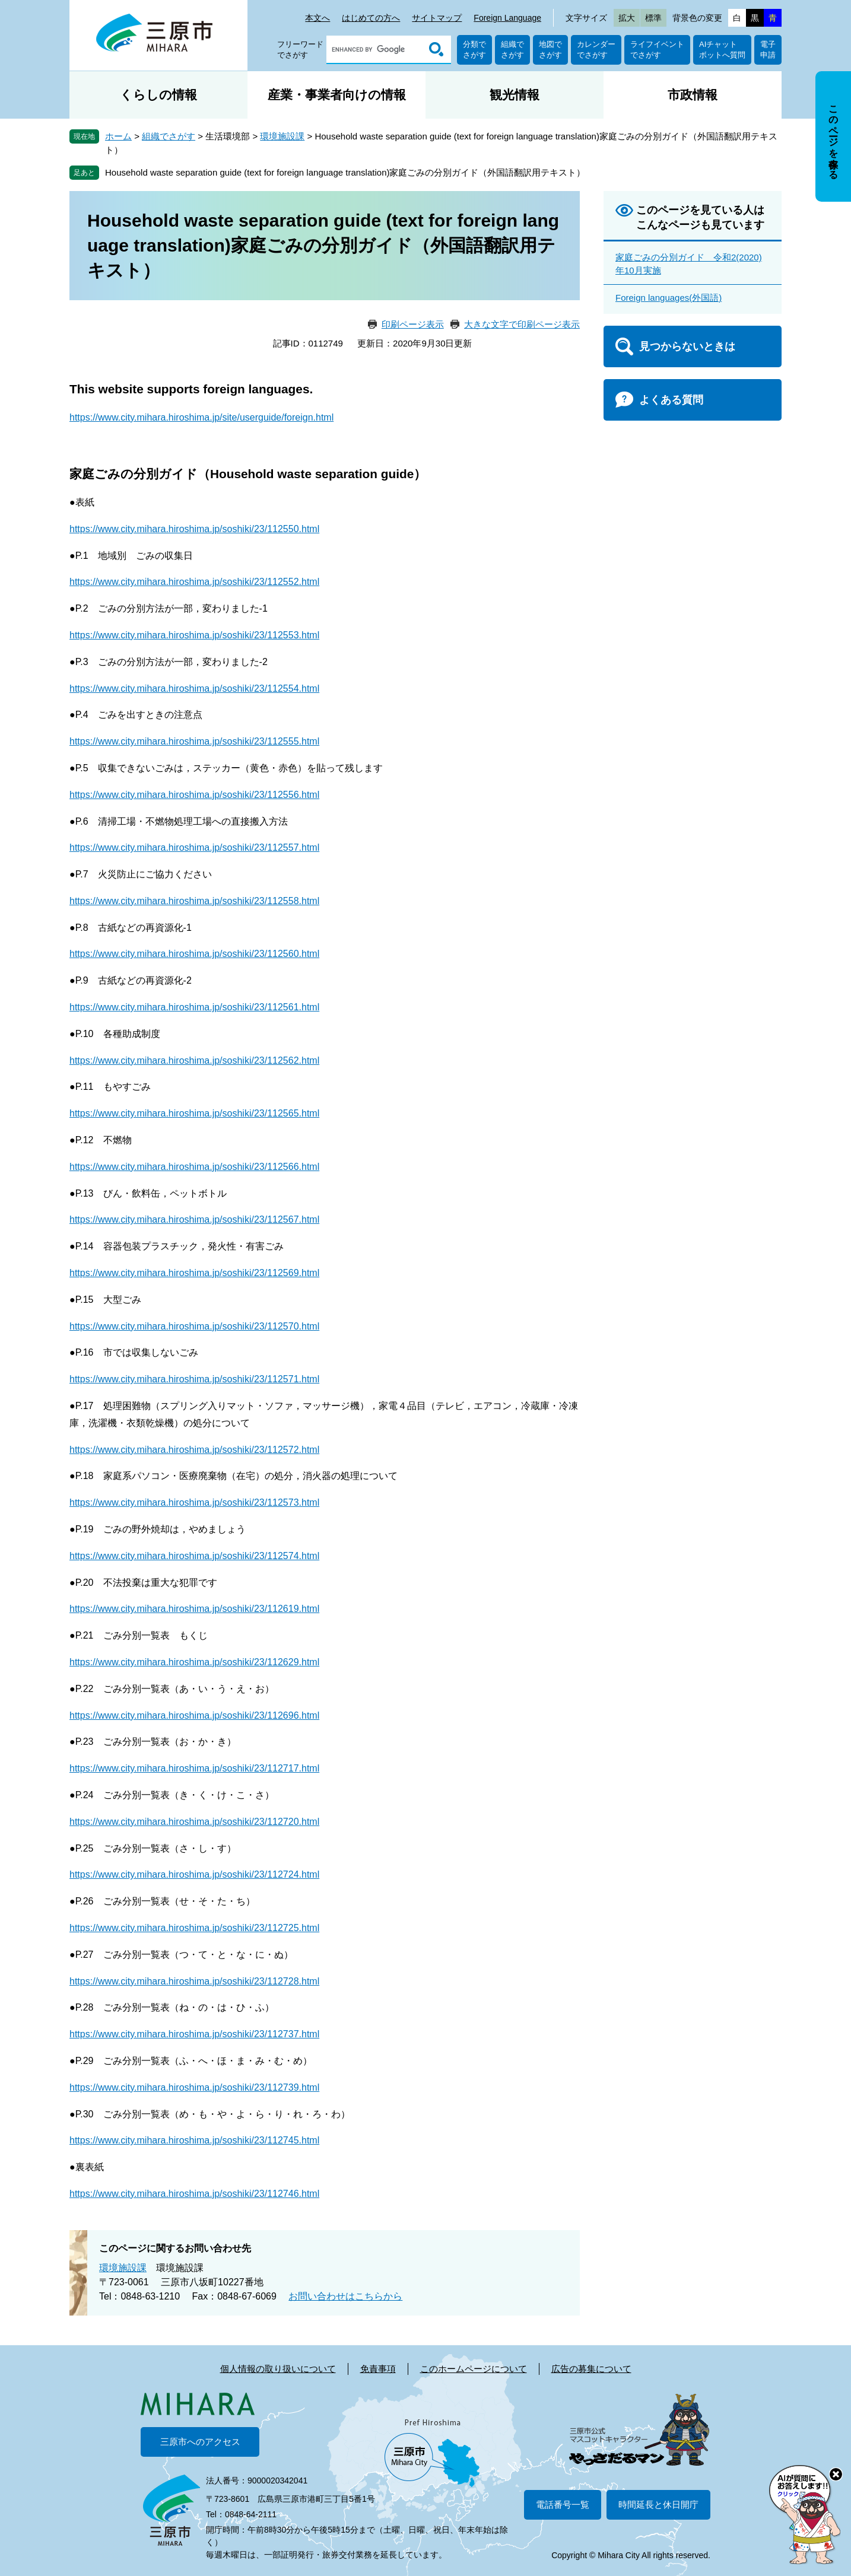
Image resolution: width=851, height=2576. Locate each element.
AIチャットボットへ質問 (722, 49)
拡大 (626, 18)
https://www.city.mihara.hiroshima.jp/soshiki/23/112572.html (194, 1450)
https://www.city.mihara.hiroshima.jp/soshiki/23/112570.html (194, 1326)
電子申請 (768, 49)
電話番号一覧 (562, 2504)
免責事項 (378, 2369)
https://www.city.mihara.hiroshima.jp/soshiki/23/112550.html (194, 529)
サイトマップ (437, 18)
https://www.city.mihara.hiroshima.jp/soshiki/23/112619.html (194, 1609)
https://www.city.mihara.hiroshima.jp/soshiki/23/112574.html (194, 1556)
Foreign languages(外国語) (668, 297)
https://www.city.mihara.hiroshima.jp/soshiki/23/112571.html (194, 1379)
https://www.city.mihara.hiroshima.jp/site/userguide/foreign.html (201, 417)
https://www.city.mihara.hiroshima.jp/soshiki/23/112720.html (194, 1822)
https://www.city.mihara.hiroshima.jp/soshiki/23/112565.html (194, 1113)
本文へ (317, 18)
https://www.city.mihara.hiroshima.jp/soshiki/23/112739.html (194, 2087)
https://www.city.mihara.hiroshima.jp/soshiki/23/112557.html (194, 847)
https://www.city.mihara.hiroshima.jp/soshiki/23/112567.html (194, 1219)
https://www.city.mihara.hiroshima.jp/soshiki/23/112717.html (194, 1768)
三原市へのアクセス (200, 2442)
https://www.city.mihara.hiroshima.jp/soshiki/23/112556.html (194, 795)
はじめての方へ (371, 18)
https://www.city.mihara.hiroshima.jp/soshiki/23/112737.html (194, 2034)
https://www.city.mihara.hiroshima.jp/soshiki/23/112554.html (194, 688)
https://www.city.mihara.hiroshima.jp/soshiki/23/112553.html (194, 635)
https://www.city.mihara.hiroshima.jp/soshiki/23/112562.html (194, 1060)
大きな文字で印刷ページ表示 (522, 324)
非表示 (844, 72)
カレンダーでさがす (596, 49)
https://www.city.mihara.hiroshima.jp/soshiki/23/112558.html (194, 901)
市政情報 (692, 94)
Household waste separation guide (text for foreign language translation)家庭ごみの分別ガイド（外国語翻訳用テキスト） (345, 172)
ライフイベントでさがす (657, 49)
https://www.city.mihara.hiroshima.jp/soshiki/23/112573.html (194, 1502)
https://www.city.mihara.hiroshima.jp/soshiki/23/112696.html (194, 1715)
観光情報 (514, 94)
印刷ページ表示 (413, 324)
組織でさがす (512, 49)
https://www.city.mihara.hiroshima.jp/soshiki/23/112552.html (194, 582)
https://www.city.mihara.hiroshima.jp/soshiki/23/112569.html (194, 1273)
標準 (653, 18)
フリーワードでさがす (300, 49)
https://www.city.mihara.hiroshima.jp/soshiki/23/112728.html (194, 1981)
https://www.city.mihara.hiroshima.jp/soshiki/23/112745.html (194, 2140)
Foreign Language (507, 18)
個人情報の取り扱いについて (278, 2369)
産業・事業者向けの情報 (337, 94)
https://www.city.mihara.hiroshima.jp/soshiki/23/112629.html (194, 1662)
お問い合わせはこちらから (345, 2296)
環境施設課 (282, 136)
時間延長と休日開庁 (658, 2504)
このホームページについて (473, 2369)
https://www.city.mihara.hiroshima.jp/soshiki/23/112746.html (194, 2194)
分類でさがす (474, 49)
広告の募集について (591, 2369)
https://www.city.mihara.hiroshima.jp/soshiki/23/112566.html (194, 1167)
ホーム (118, 136)
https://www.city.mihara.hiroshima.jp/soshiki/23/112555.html (194, 741)
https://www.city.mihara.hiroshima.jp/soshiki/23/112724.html (194, 1874)
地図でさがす (550, 49)
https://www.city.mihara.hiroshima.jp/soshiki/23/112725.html (194, 1928)
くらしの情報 (158, 94)
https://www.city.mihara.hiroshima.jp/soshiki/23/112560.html (194, 954)
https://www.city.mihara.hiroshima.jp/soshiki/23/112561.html (194, 1007)
